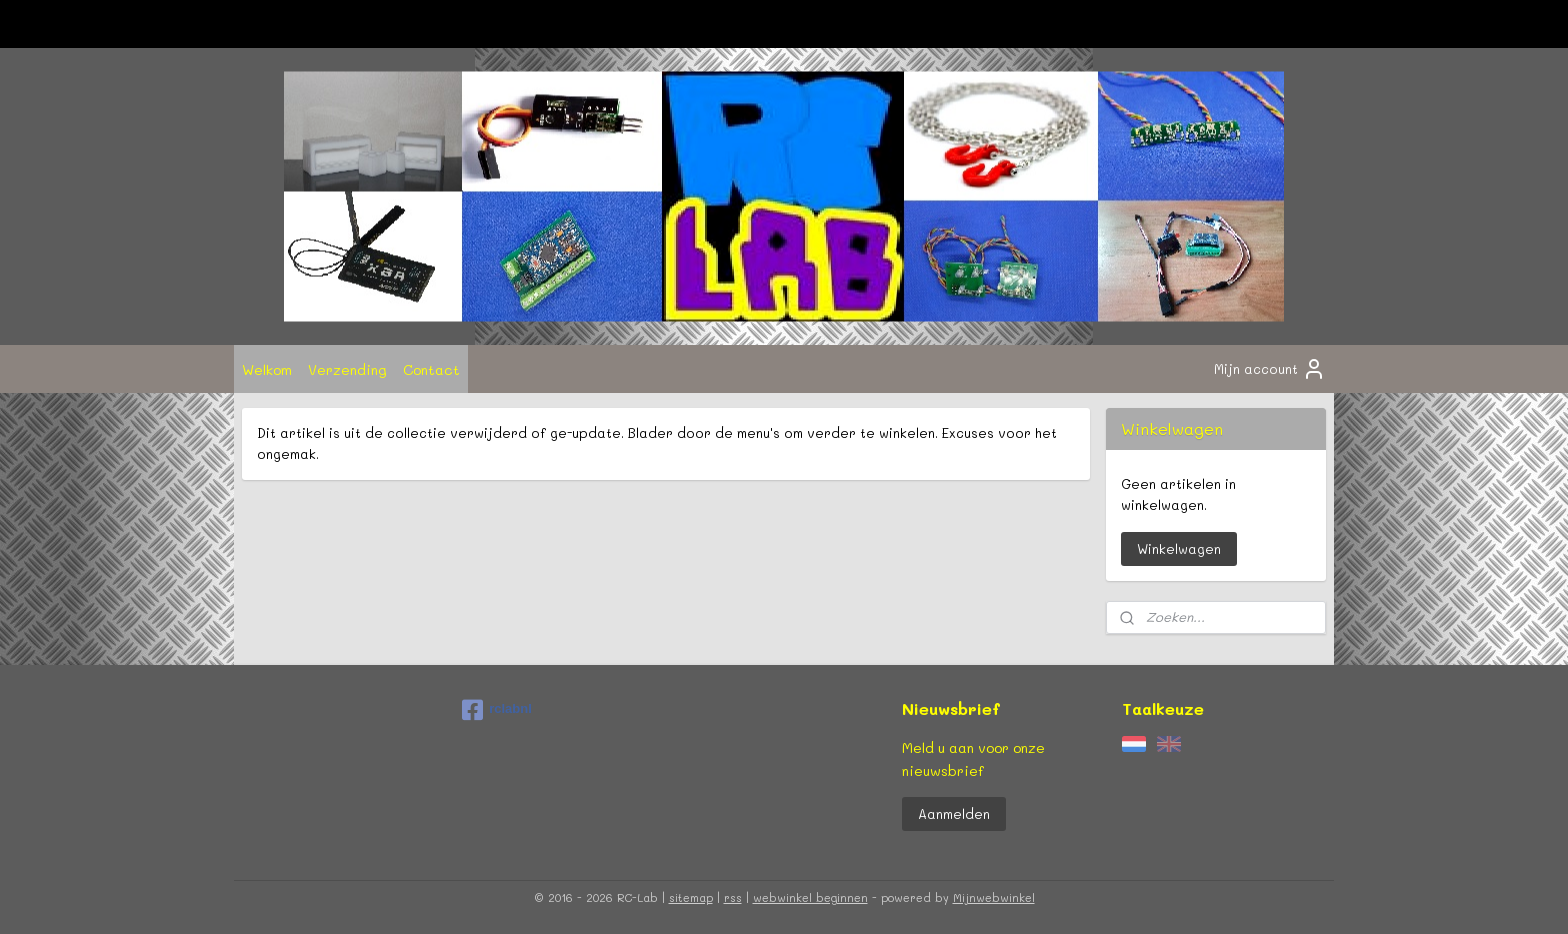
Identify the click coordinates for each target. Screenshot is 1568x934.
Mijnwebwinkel (994, 897)
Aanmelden (954, 813)
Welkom (267, 369)
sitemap (691, 897)
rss (733, 897)
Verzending (347, 369)
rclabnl (497, 710)
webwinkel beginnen (810, 897)
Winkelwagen (1179, 548)
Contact (431, 369)
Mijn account (1270, 369)
